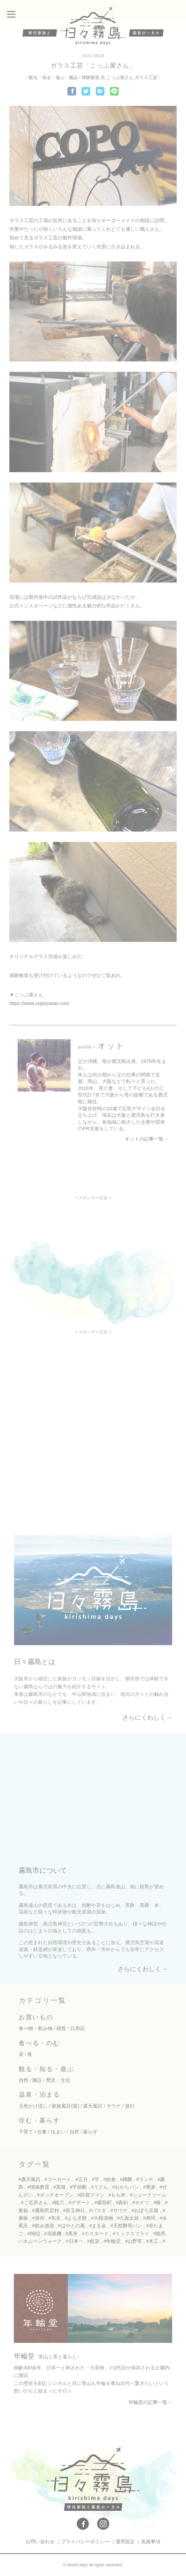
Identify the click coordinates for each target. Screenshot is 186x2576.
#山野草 (133, 2241)
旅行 (130, 2106)
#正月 (81, 2179)
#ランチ (145, 2179)
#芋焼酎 (78, 2187)
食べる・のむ (39, 2043)
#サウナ (119, 2210)
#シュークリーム (148, 2195)
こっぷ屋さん (119, 77)
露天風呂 (92, 2106)
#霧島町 (103, 2202)
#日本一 (74, 2241)
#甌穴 (58, 2202)
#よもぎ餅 (76, 2218)
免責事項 (150, 2541)
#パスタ (97, 2210)
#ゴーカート (58, 2179)
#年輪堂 (112, 2241)
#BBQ (33, 2233)
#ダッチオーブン (55, 2195)
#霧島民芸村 (45, 2210)
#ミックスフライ (131, 2233)
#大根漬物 (102, 2218)
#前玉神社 (74, 2210)
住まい (58, 2132)
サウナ (113, 2106)
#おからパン (125, 2187)
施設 (73, 77)
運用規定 (125, 2541)
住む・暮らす (39, 2120)
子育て (26, 2132)
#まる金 (97, 2225)
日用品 (77, 2028)
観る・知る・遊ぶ (47, 77)
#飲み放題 (43, 2225)
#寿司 (149, 2218)
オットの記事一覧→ (146, 1139)
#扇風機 (53, 2233)
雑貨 (61, 2028)
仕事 (42, 2132)
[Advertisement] (93, 1248)
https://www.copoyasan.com (39, 1003)
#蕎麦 (149, 2187)
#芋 (95, 2179)
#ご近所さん (34, 2202)
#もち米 (117, 2195)
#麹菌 (126, 2179)
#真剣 (122, 2202)
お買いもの (36, 2017)
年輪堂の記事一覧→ (150, 2402)
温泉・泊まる (39, 2094)
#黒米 (71, 2233)
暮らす (90, 2132)
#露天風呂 (29, 2179)
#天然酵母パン (126, 2225)
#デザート (79, 2202)
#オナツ (140, 2202)
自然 (23, 2080)
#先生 (54, 2218)
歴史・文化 (58, 2080)
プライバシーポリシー (85, 2541)
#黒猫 (59, 2187)
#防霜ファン (90, 2195)
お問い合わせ (40, 2541)
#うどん (99, 2187)
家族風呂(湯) (65, 2106)
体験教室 (91, 77)
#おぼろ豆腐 (145, 2210)
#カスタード (95, 2233)
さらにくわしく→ (147, 1717)
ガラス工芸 (146, 77)
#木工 (152, 2241)
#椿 (157, 2202)
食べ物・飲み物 (36, 2028)
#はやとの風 (71, 2225)
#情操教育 (38, 2187)
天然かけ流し (33, 2106)
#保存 (38, 2218)
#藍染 (93, 2241)
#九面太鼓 (128, 2218)
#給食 (109, 2179)
